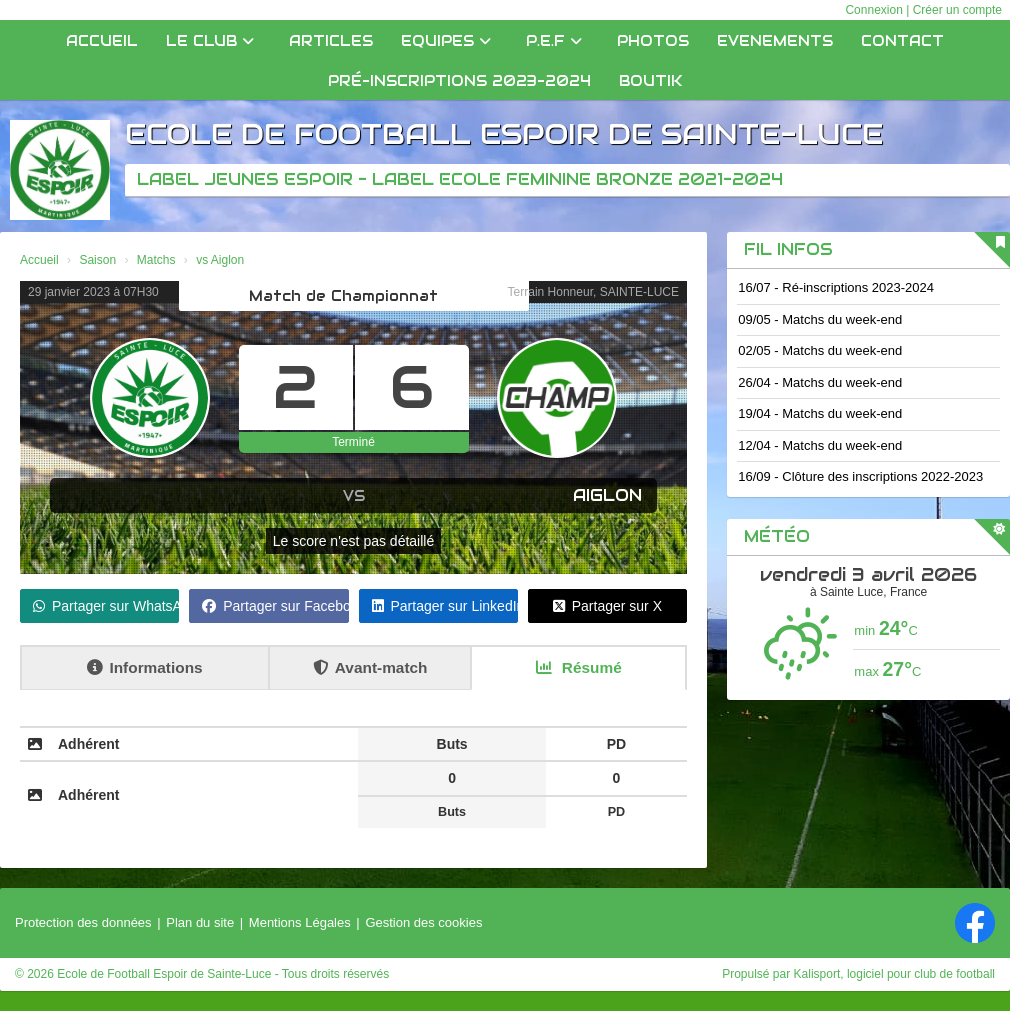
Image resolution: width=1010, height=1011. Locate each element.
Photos (653, 41)
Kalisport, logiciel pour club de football (894, 974)
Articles (331, 41)
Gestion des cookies (423, 922)
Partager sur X (607, 606)
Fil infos (788, 249)
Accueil (102, 41)
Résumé (579, 667)
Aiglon (607, 495)
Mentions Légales (300, 922)
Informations (144, 667)
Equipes (446, 41)
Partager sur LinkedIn (445, 606)
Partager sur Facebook (275, 606)
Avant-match (370, 667)
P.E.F (554, 41)
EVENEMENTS (775, 41)
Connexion (873, 10)
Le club (210, 41)
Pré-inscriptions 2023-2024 (459, 81)
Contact (902, 41)
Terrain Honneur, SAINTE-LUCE (593, 292)
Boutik (650, 81)
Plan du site (200, 922)
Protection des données (83, 922)
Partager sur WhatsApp (106, 606)
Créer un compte (957, 10)
